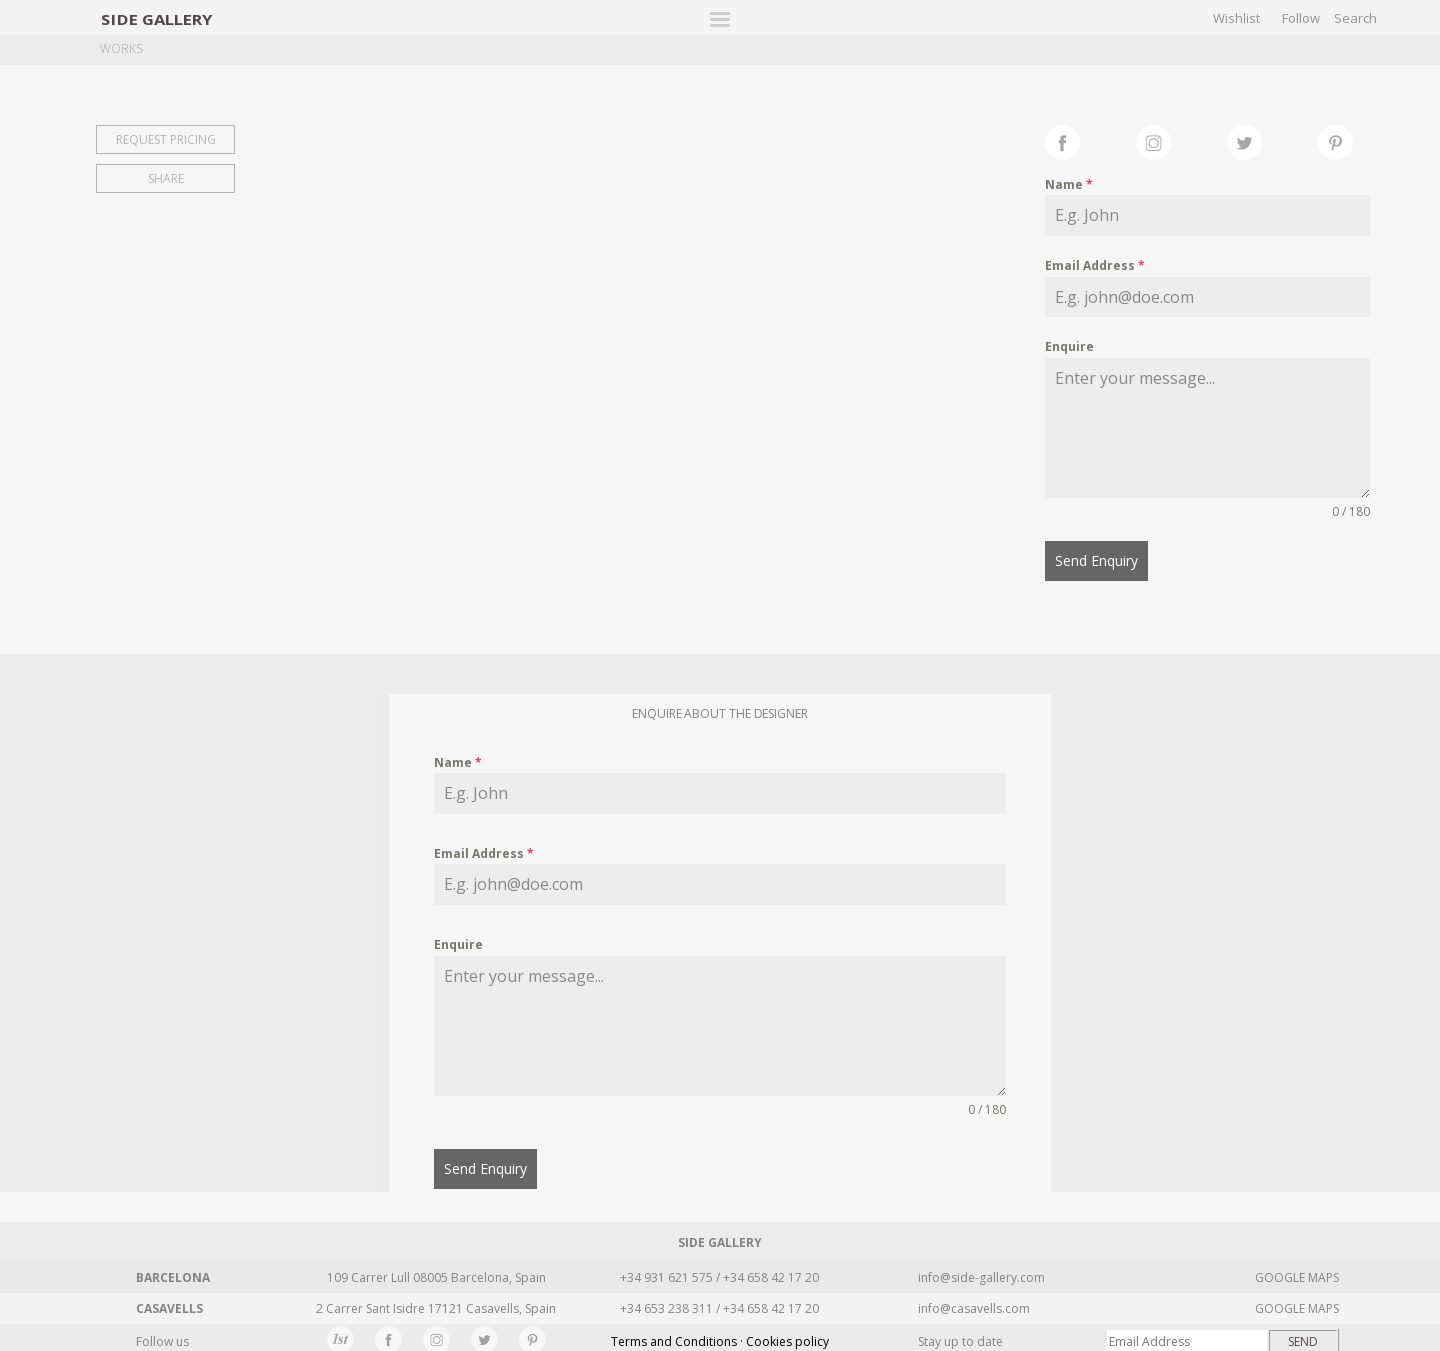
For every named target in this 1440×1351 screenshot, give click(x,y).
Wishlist (1236, 18)
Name (1069, 184)
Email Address (1095, 265)
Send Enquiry (1096, 560)
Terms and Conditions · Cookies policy (720, 1335)
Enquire (1069, 346)
